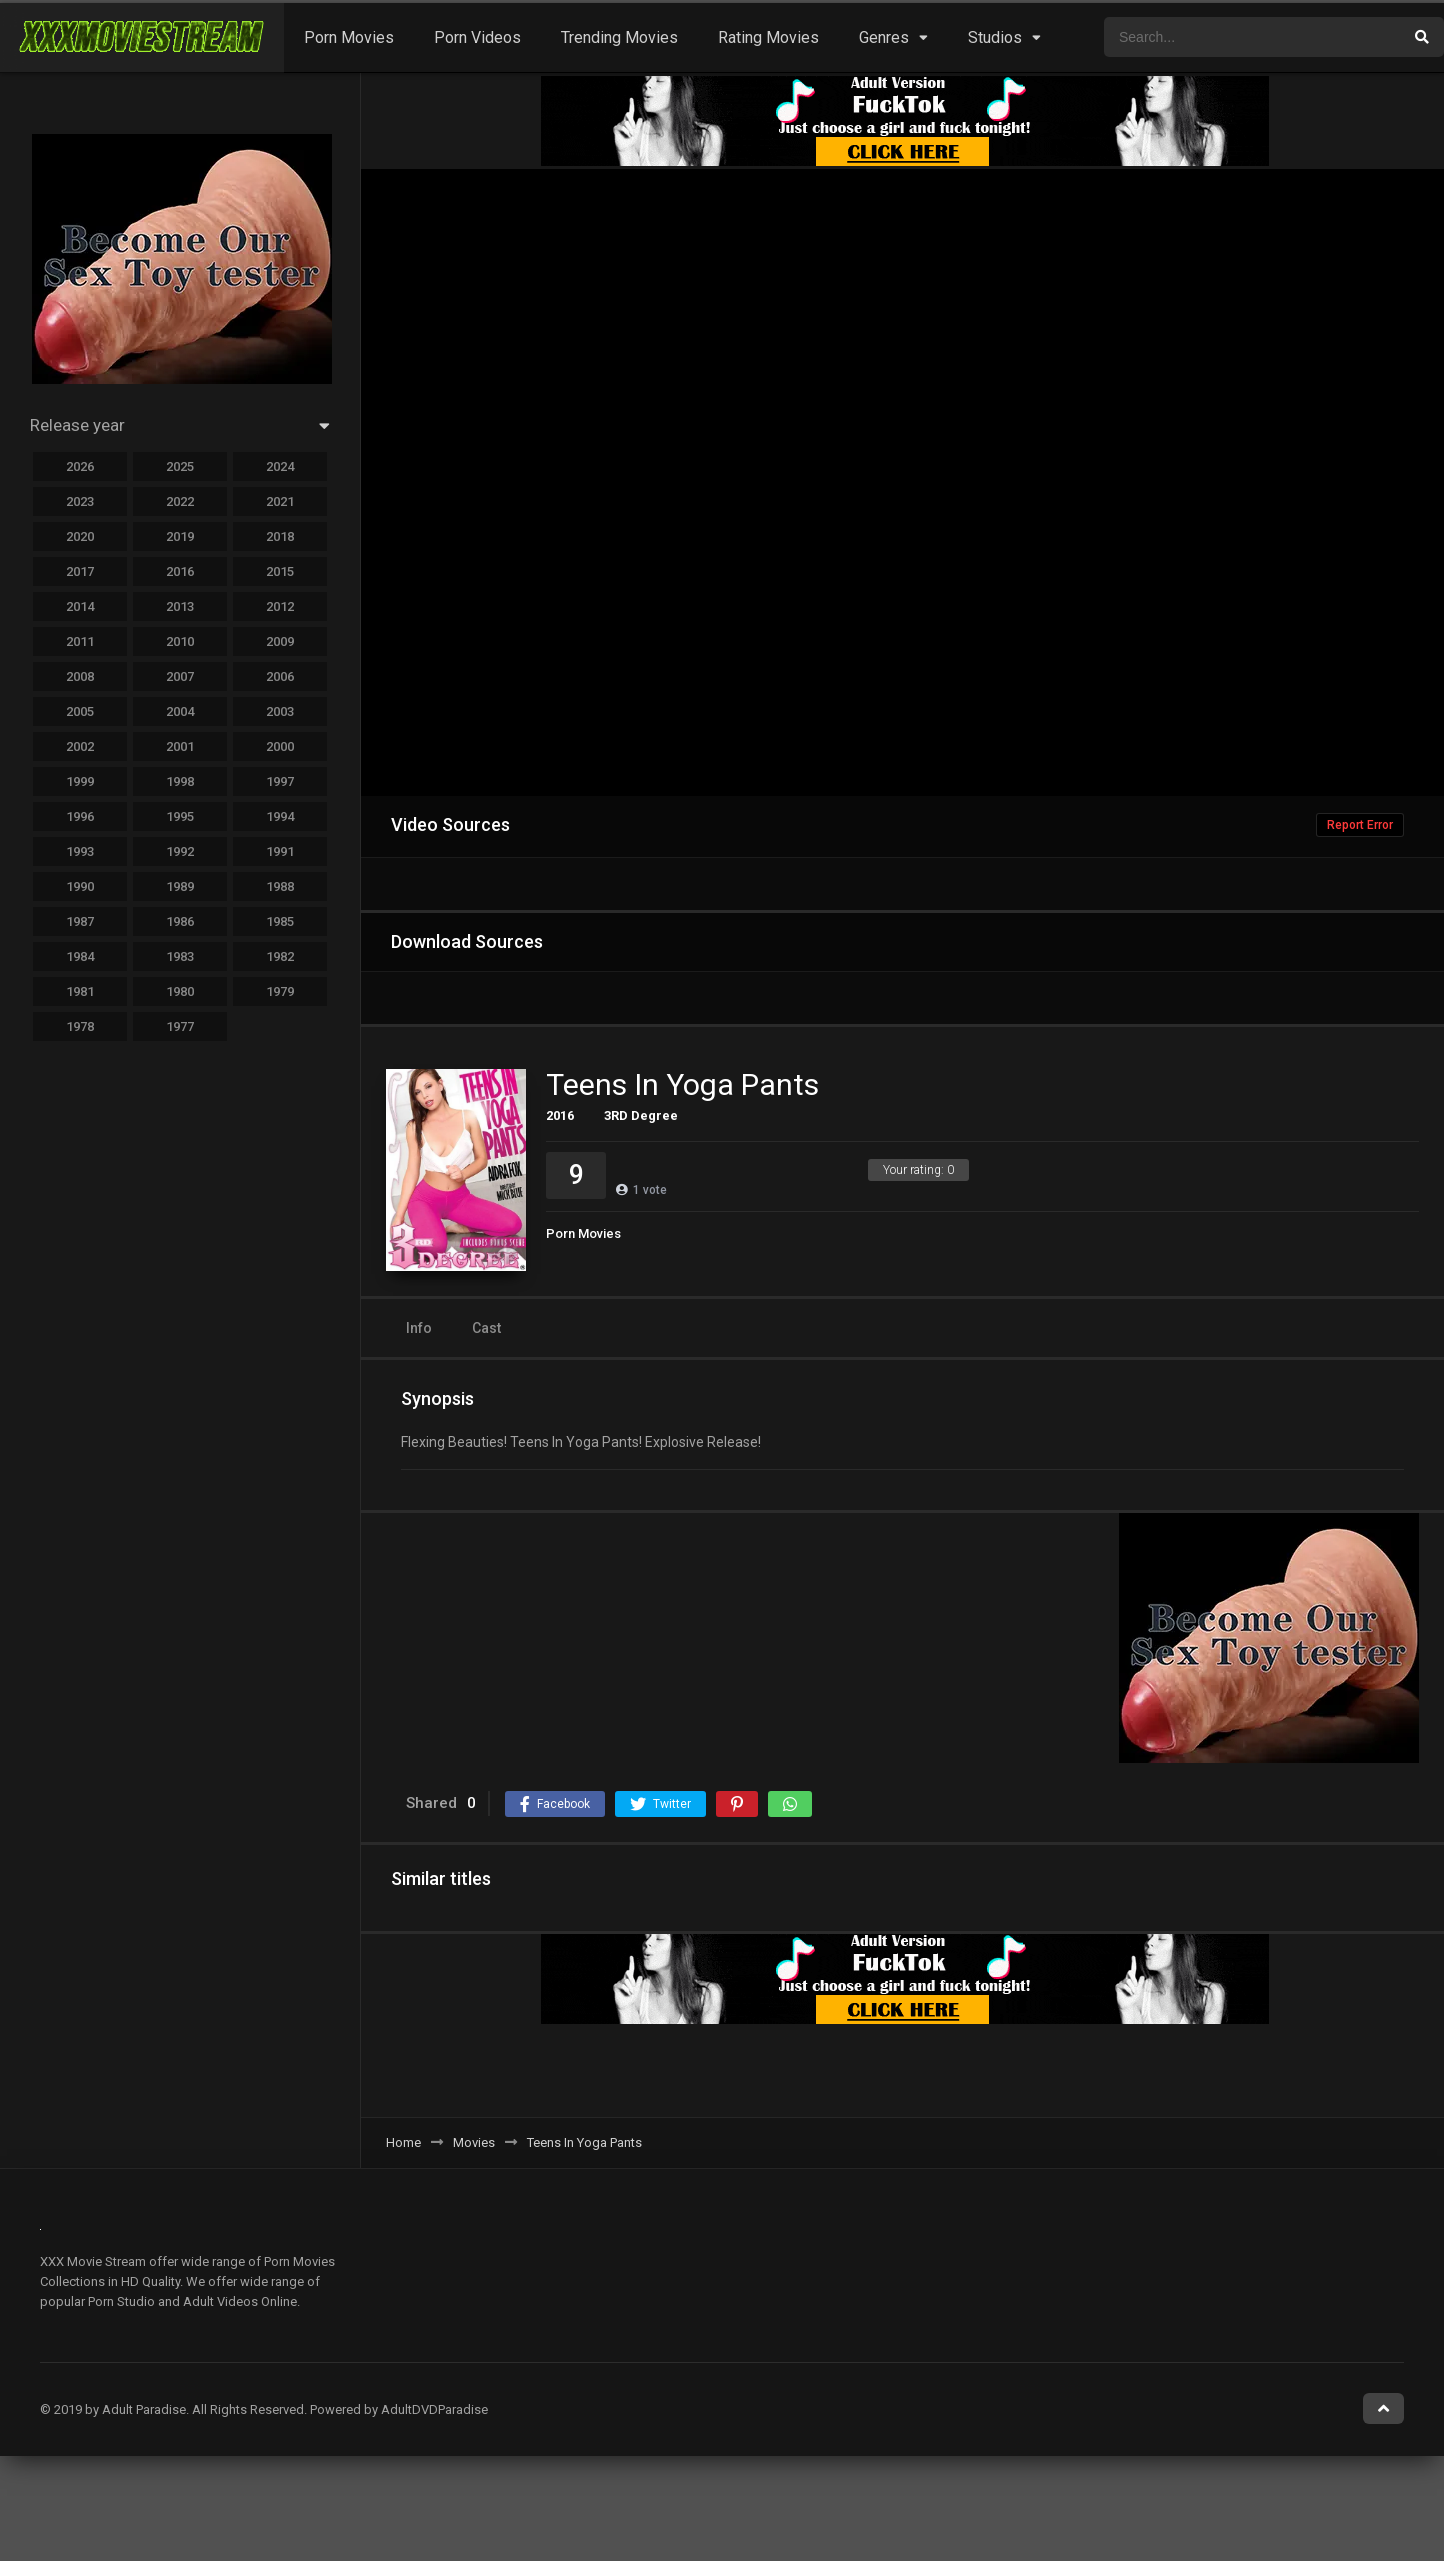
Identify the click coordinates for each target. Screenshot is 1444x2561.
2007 (180, 676)
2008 (80, 676)
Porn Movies (349, 37)
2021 (280, 501)
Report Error (1360, 825)
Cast (486, 1328)
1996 (80, 816)
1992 (180, 851)
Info (419, 1328)
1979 (280, 991)
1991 (280, 851)
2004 (180, 711)
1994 (280, 816)
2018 (280, 536)
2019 (180, 536)
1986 (180, 921)
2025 (180, 466)
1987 (80, 921)
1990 (80, 886)
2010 (180, 641)
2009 (280, 641)
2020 (80, 536)
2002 (80, 746)
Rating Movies (768, 37)
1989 (180, 886)
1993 (80, 851)
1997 (280, 781)
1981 (80, 991)
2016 (560, 1115)
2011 (80, 641)
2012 (280, 606)
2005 (80, 711)
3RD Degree (641, 1115)
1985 (280, 921)
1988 (280, 886)
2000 (280, 746)
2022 (180, 501)
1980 (180, 991)
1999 (80, 781)
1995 (180, 816)
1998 (180, 781)
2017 (80, 571)
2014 (80, 606)
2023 (80, 501)
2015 (280, 571)
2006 (280, 676)
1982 (280, 956)
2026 (80, 466)
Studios (995, 37)
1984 (80, 956)
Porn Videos (477, 37)
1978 (80, 1026)
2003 (280, 711)
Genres (884, 37)
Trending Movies (619, 37)
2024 (280, 466)
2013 (180, 606)
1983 (180, 956)
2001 (180, 746)
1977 (180, 1026)
